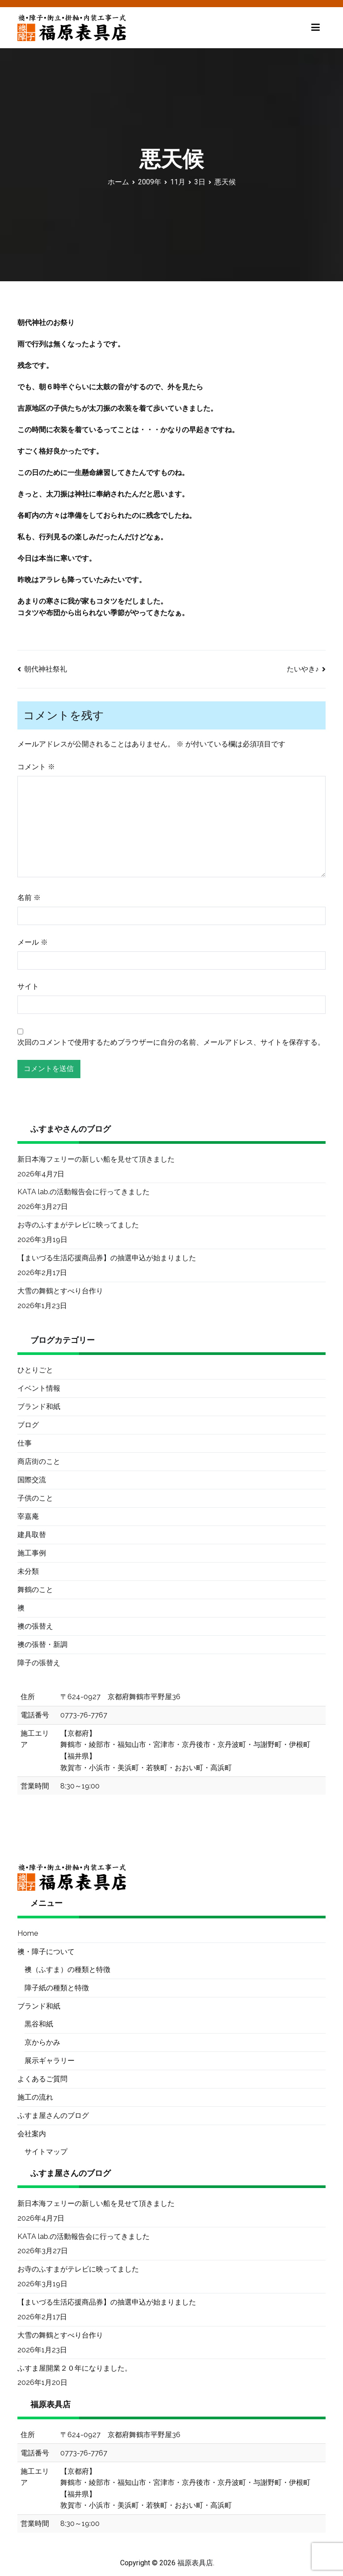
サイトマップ (46, 2151)
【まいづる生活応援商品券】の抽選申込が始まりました (106, 1258)
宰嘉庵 (28, 1516)
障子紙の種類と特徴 (57, 1988)
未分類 (28, 1571)
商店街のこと (38, 1461)
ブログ (28, 1425)
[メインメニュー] (315, 27)
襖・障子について (46, 1951)
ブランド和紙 (38, 1406)
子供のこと (35, 1498)
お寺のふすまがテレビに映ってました (78, 1225)
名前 (29, 897)
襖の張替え (35, 1626)
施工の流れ (35, 2097)
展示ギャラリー (50, 2060)
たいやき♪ (303, 669)
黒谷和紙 (39, 2024)
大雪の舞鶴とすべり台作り (60, 1291)
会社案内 (31, 2134)
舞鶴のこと (35, 1589)
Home (27, 1933)
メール (32, 942)
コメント (36, 767)
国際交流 (31, 1480)
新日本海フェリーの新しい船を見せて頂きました (96, 1159)
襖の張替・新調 (42, 1644)
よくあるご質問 (42, 2079)
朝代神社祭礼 (45, 669)
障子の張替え (38, 1663)
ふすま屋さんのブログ (53, 2115)
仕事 (24, 1443)
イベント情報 (38, 1388)
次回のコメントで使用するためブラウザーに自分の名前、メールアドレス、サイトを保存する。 (171, 1042)
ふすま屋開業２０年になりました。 (74, 2368)
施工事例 (31, 1553)
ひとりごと (35, 1370)
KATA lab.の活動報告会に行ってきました (83, 1192)
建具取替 (31, 1534)
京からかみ (42, 2042)
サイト (28, 986)
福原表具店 (195, 2563)
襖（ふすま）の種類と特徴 (67, 1969)
